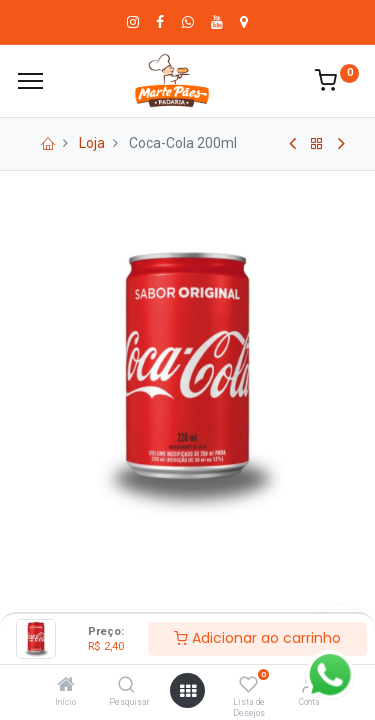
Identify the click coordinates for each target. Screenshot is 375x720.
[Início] (66, 686)
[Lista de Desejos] (248, 686)
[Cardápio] (30, 81)
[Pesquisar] (126, 686)
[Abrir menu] (188, 691)
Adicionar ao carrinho (257, 638)
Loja (92, 143)
